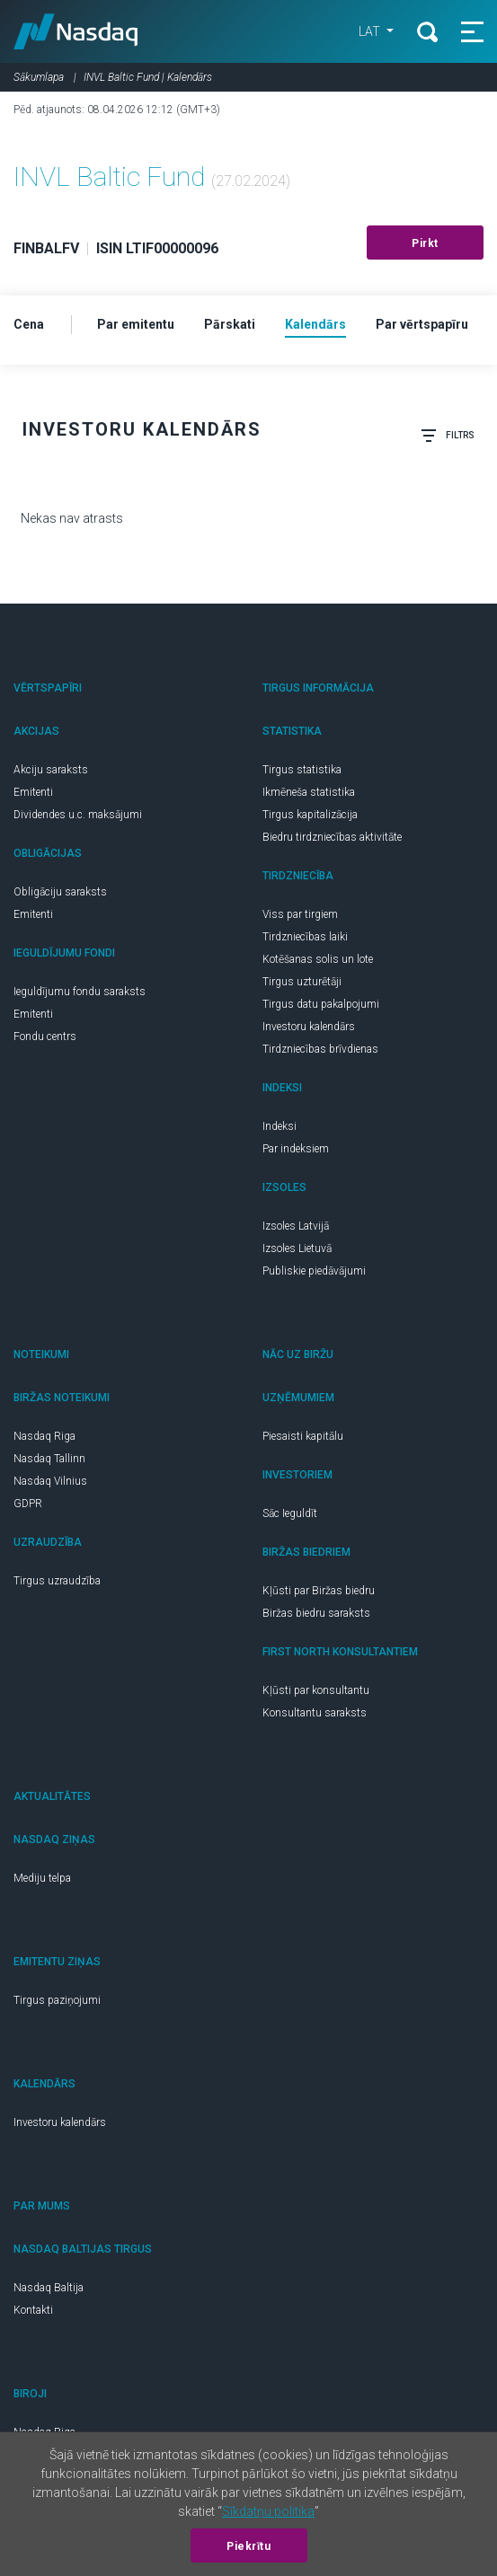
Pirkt (425, 243)
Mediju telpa (42, 1878)
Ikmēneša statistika (308, 792)
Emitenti (33, 792)
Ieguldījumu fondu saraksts (79, 991)
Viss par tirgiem (300, 914)
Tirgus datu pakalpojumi (320, 1004)
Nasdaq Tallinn (49, 1458)
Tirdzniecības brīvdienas (320, 1049)
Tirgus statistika (302, 769)
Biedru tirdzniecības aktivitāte (332, 837)
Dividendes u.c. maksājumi (77, 814)
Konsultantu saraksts (314, 1713)
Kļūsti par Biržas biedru (318, 1590)
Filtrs (448, 436)
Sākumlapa (38, 77)
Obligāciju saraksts (60, 892)
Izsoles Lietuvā (297, 1248)
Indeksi (279, 1126)
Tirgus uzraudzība (57, 1581)
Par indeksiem (295, 1148)
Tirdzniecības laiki (305, 937)
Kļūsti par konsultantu (315, 1690)
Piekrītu (248, 2546)
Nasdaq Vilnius (50, 1481)
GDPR (27, 1503)
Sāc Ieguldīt (289, 1513)
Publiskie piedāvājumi (314, 1271)
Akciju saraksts (50, 769)
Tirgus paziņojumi (57, 2000)
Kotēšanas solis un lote (317, 959)
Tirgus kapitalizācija (310, 814)
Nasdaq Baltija (48, 2287)
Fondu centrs (44, 1036)
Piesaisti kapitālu (302, 1436)
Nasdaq (75, 31)
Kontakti (33, 2310)
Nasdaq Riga (44, 1436)
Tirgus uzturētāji (302, 981)
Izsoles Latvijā (295, 1226)
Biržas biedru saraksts (316, 1613)
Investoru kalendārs (308, 1026)
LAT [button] (371, 31)
